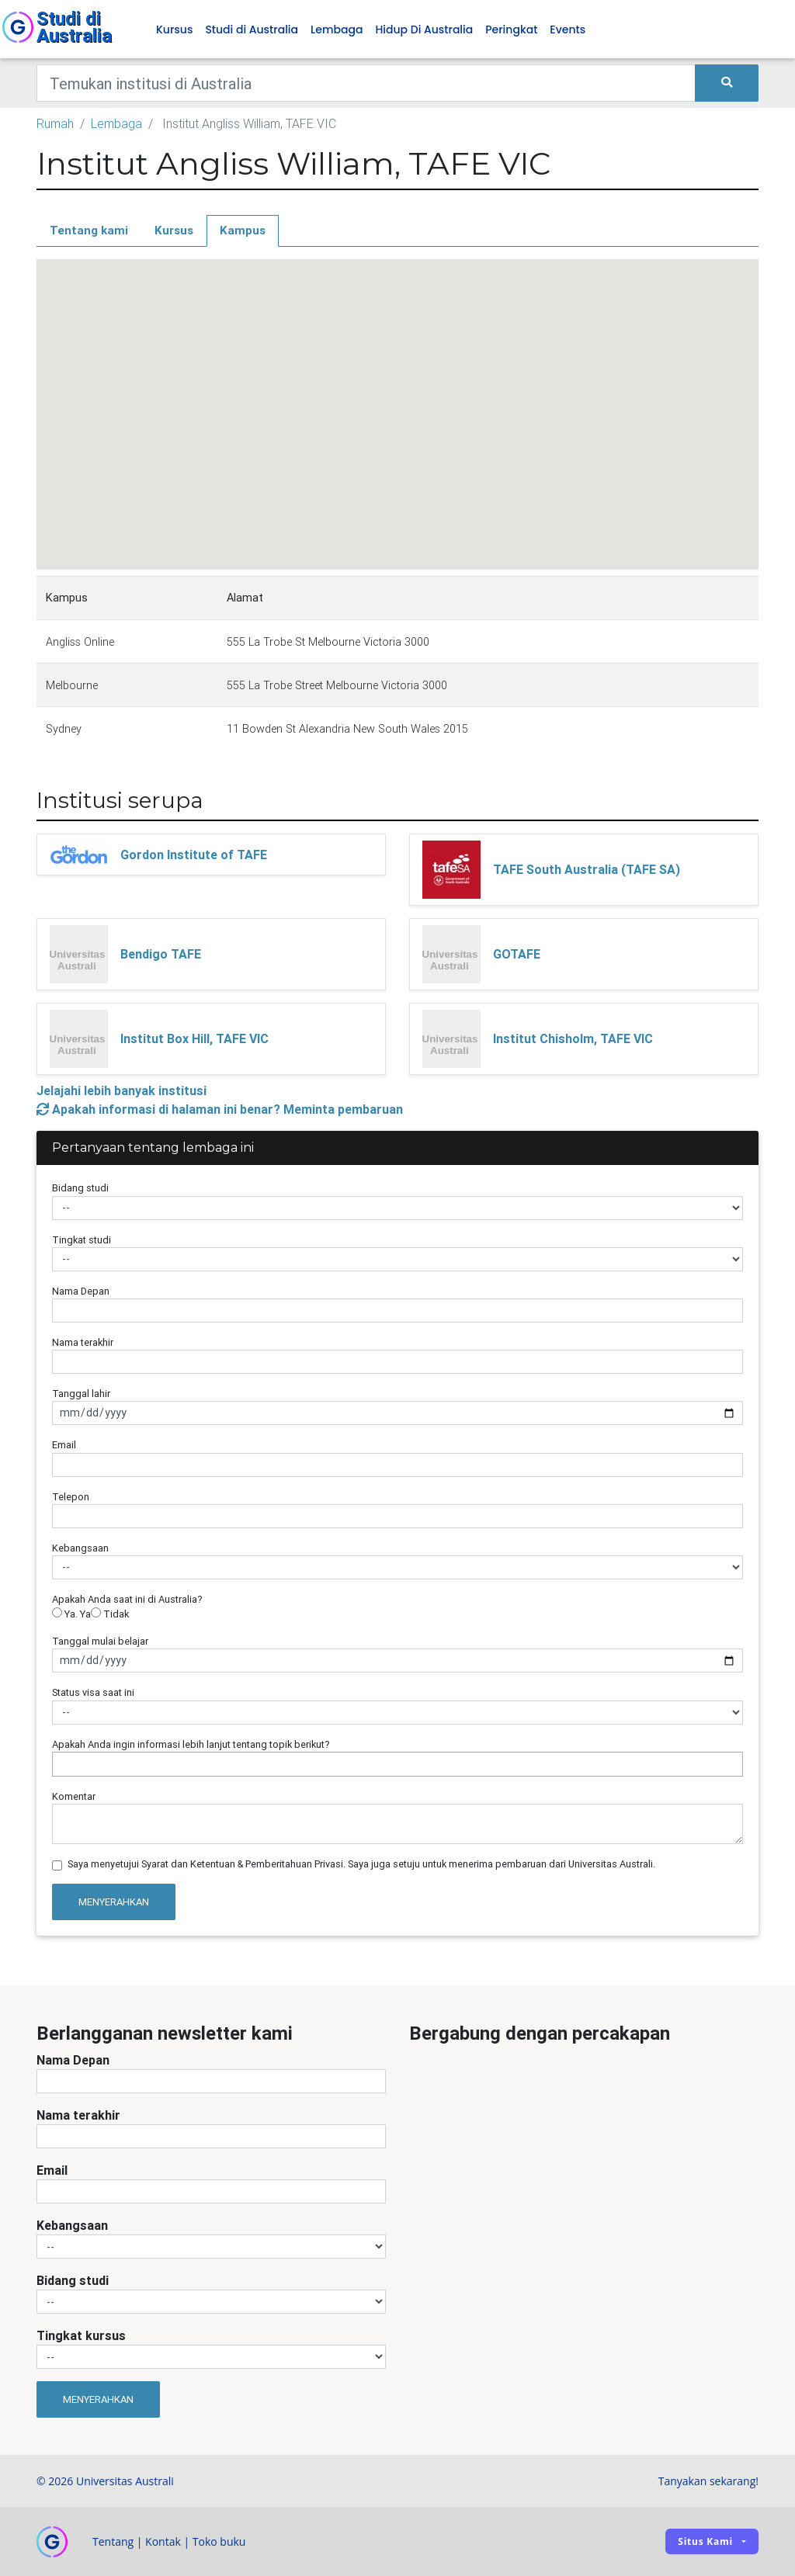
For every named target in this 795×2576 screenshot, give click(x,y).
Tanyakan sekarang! (708, 2481)
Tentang (113, 2541)
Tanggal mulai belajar (100, 1641)
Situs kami (705, 2541)
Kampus (243, 230)
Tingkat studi (81, 1239)
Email (64, 1444)
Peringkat (511, 29)
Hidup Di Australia (424, 29)
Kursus (174, 29)
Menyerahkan (113, 1902)
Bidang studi (80, 1187)
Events (567, 29)
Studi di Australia (251, 29)
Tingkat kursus (81, 2335)
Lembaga (337, 29)
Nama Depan (80, 1291)
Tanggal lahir (81, 1393)
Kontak (163, 2541)
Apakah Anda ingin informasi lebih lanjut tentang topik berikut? (191, 1744)
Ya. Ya (71, 1614)
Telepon (70, 1496)
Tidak (110, 1614)
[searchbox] (60, 1763)
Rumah (55, 123)
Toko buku (219, 2541)
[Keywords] (366, 83)
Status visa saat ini (93, 1692)
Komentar (73, 1796)
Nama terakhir (82, 1342)
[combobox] (397, 1764)
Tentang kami (89, 230)
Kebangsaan (80, 1548)
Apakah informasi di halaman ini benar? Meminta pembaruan (219, 1109)
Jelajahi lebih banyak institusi (121, 1090)
